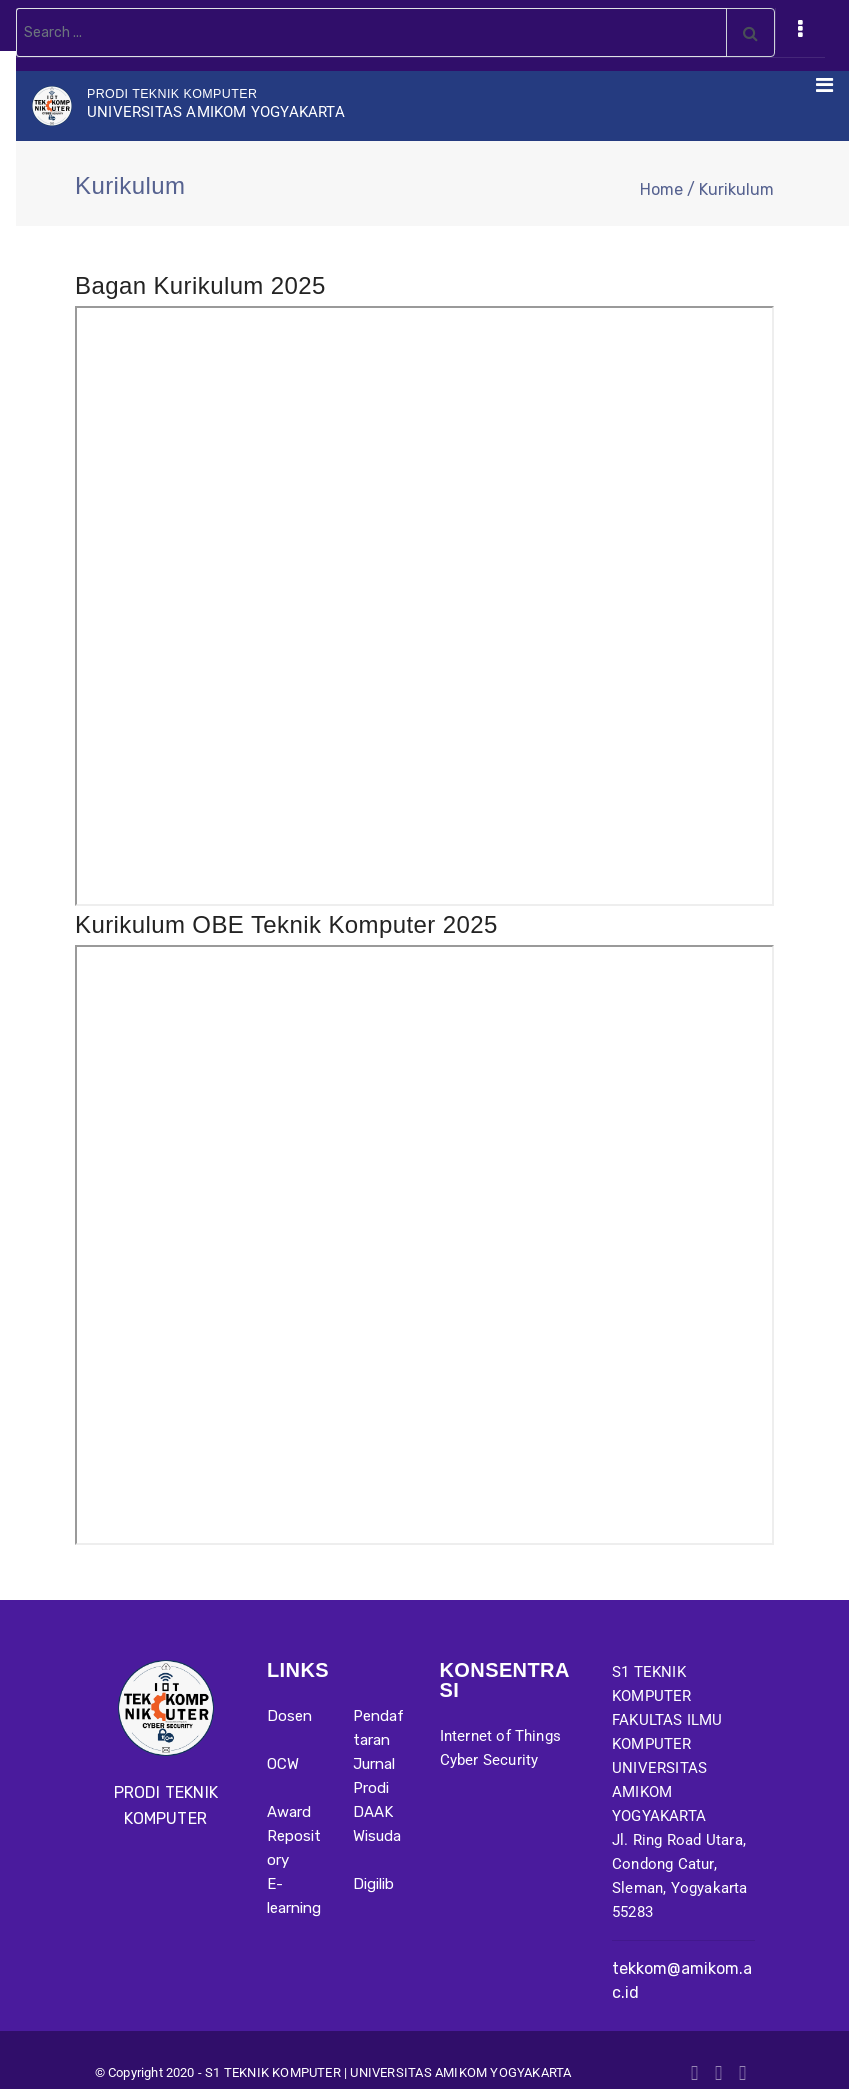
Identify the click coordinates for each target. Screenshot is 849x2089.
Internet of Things (501, 1736)
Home (661, 189)
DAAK (373, 1812)
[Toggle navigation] (800, 29)
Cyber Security (489, 1760)
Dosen (289, 1716)
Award (289, 1812)
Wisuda (377, 1836)
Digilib (373, 1884)
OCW (283, 1764)
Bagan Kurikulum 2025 (200, 285)
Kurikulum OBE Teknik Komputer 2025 (286, 924)
